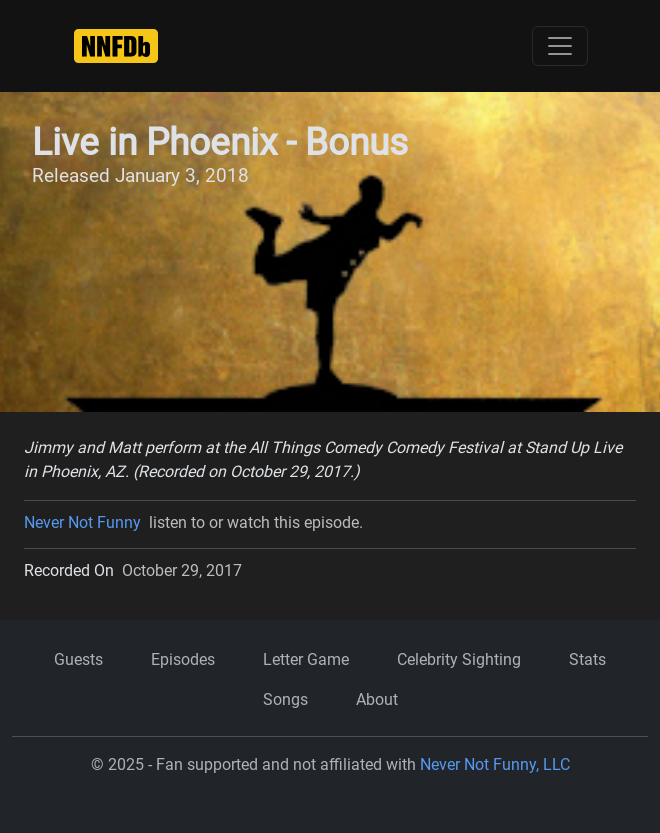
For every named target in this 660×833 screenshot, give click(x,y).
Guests (78, 659)
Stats (587, 659)
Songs (285, 699)
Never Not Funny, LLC (495, 764)
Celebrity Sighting (459, 659)
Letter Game (306, 659)
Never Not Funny (82, 522)
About (377, 699)
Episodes (183, 659)
